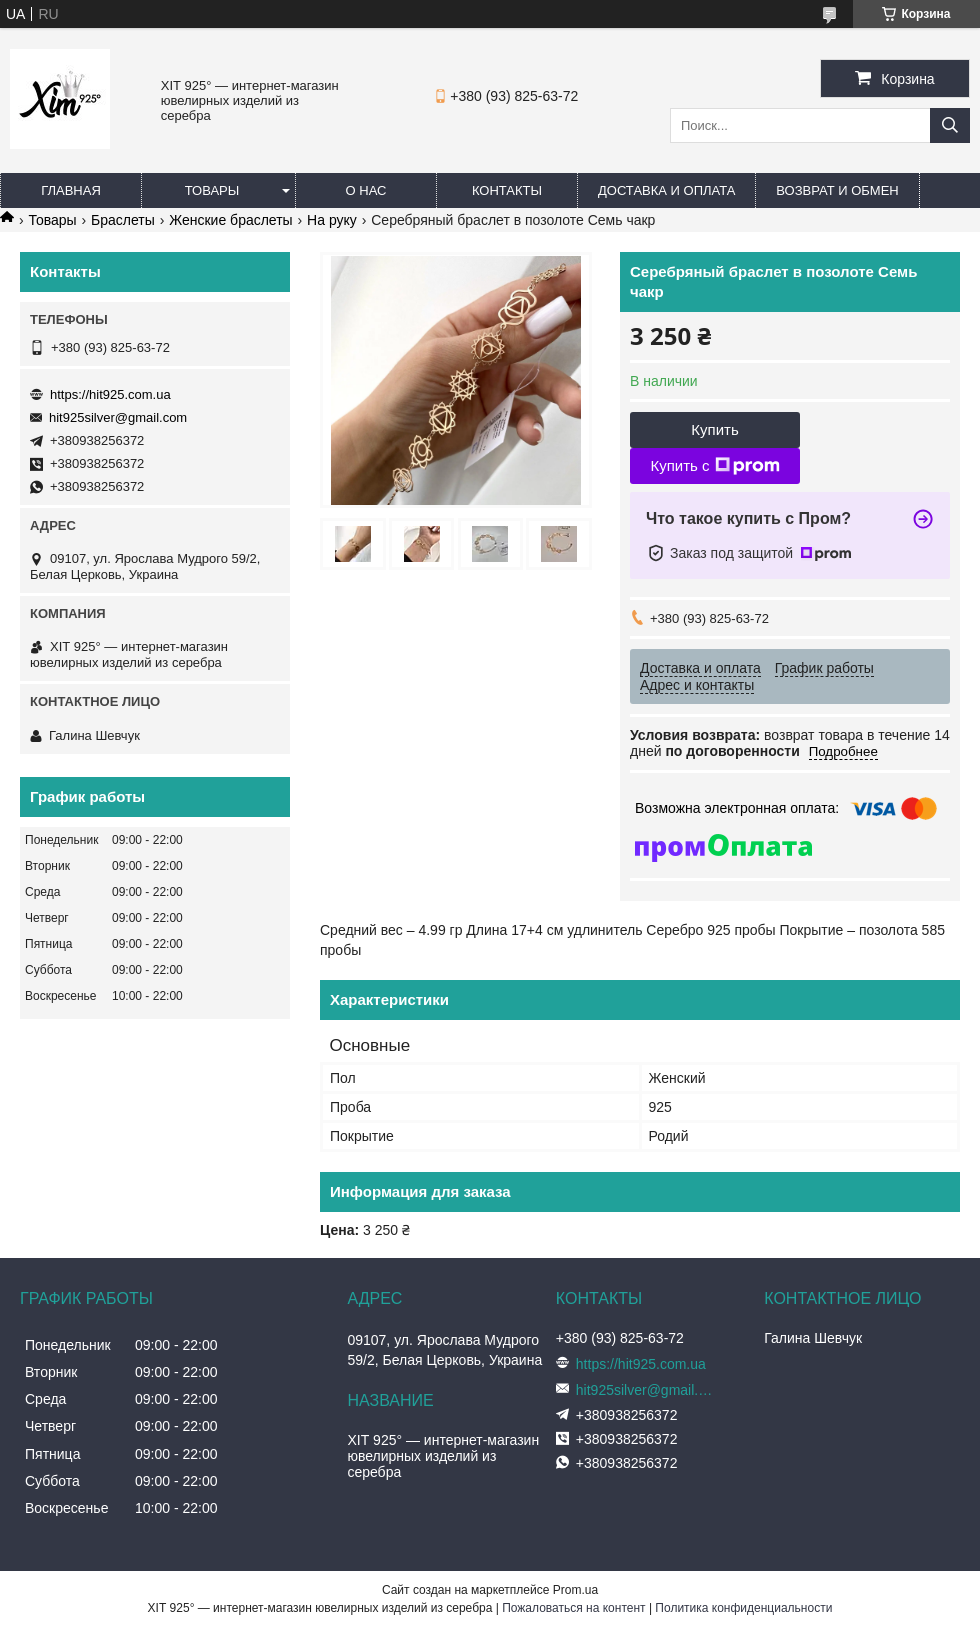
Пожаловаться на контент (573, 1608)
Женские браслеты (230, 220)
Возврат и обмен (837, 190)
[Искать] (950, 125)
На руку (332, 220)
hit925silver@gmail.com (118, 417)
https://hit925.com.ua (110, 394)
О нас (366, 190)
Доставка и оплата (666, 190)
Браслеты (123, 220)
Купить (714, 429)
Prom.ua (575, 1590)
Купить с (714, 466)
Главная (71, 190)
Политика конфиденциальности (743, 1608)
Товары (212, 190)
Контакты (507, 190)
